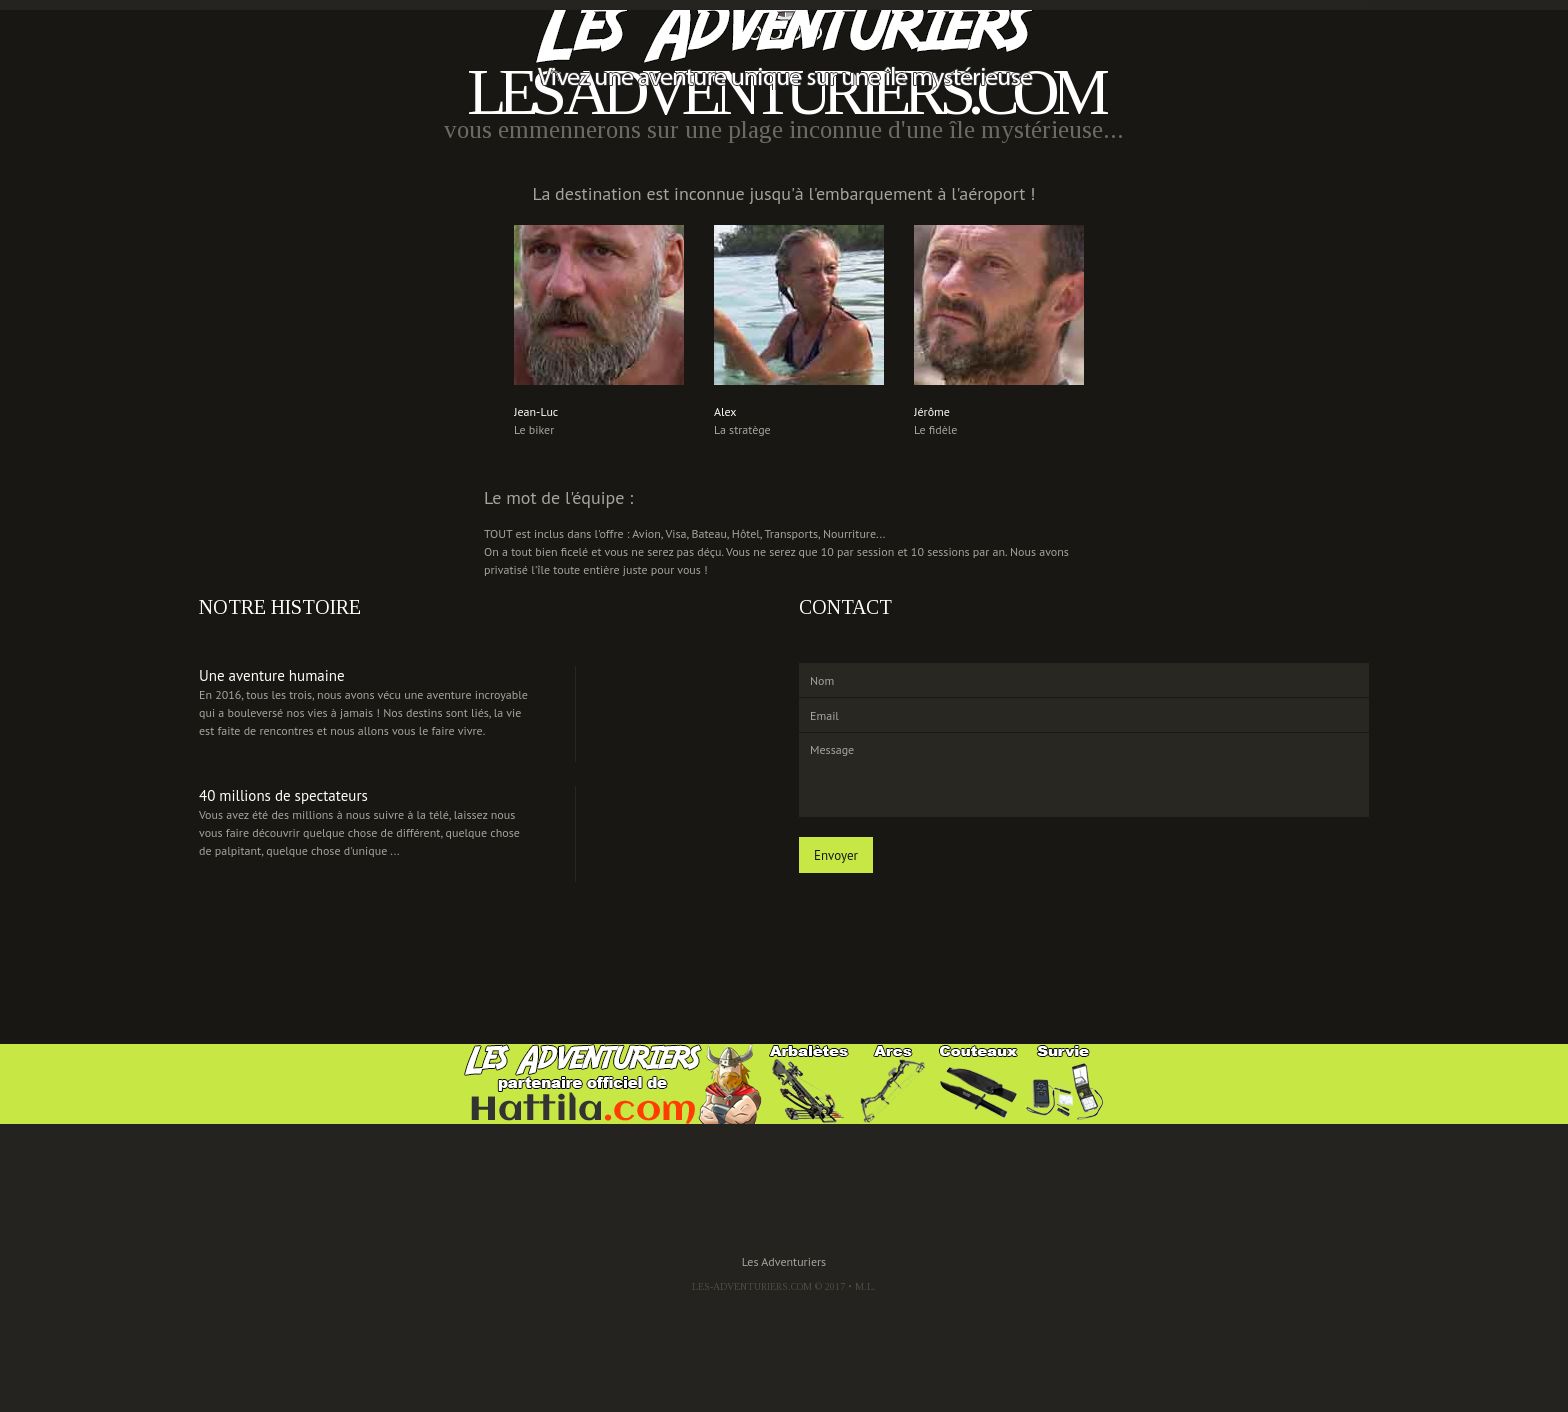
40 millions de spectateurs (283, 795)
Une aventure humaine (272, 675)
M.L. (865, 1286)
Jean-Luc (536, 411)
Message (1084, 775)
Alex (725, 411)
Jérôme (932, 411)
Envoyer (836, 855)
